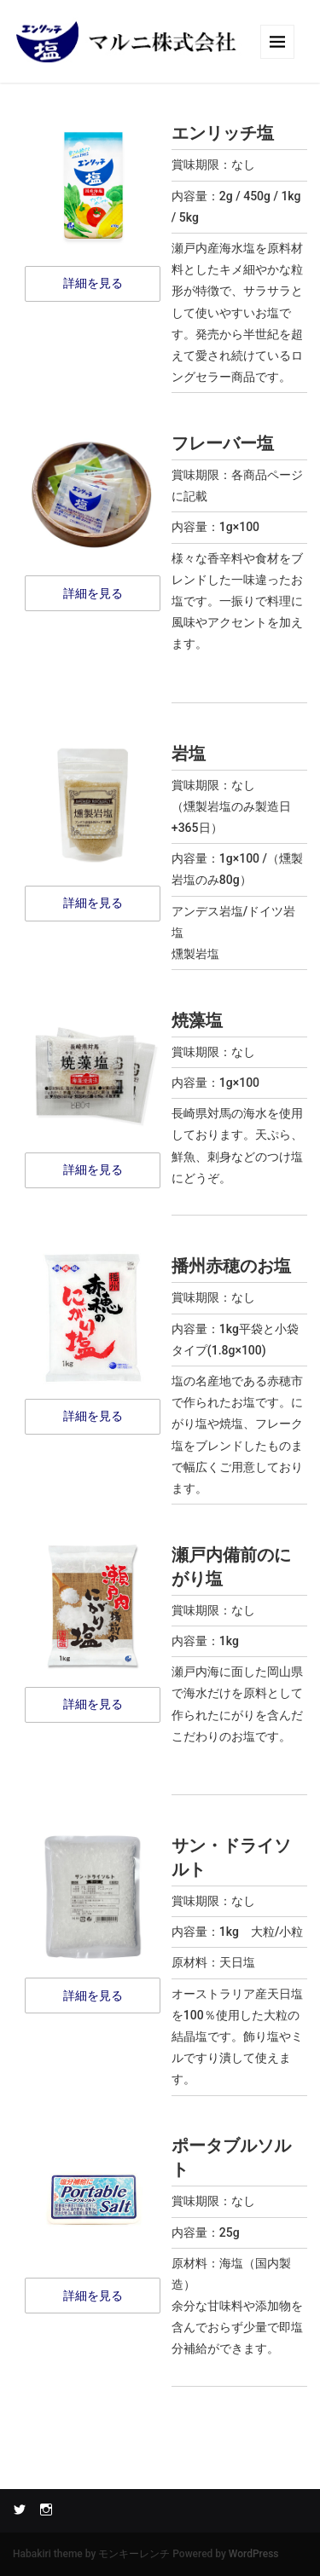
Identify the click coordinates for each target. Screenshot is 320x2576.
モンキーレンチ (134, 2554)
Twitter (19, 2508)
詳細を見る (93, 283)
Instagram (46, 2508)
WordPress (254, 2554)
